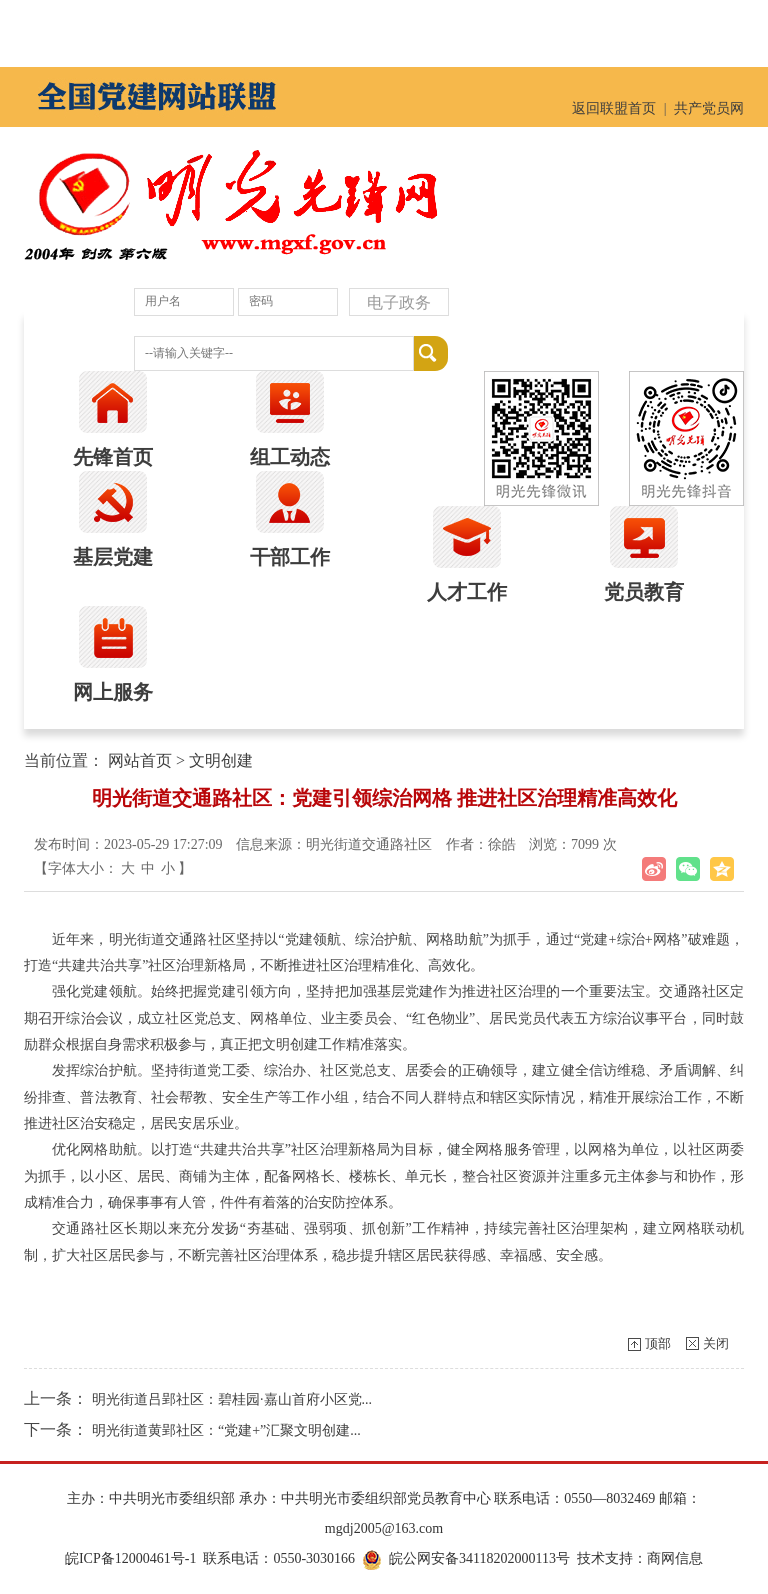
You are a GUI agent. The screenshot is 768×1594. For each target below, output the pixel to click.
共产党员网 (709, 108)
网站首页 (140, 760)
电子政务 (399, 302)
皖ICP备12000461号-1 (130, 1558)
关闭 (716, 1343)
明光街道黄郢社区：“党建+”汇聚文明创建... (226, 1430)
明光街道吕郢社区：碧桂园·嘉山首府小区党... (232, 1399)
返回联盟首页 (614, 108)
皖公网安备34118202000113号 (479, 1558)
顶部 (658, 1343)
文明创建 (221, 760)
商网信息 (675, 1558)
